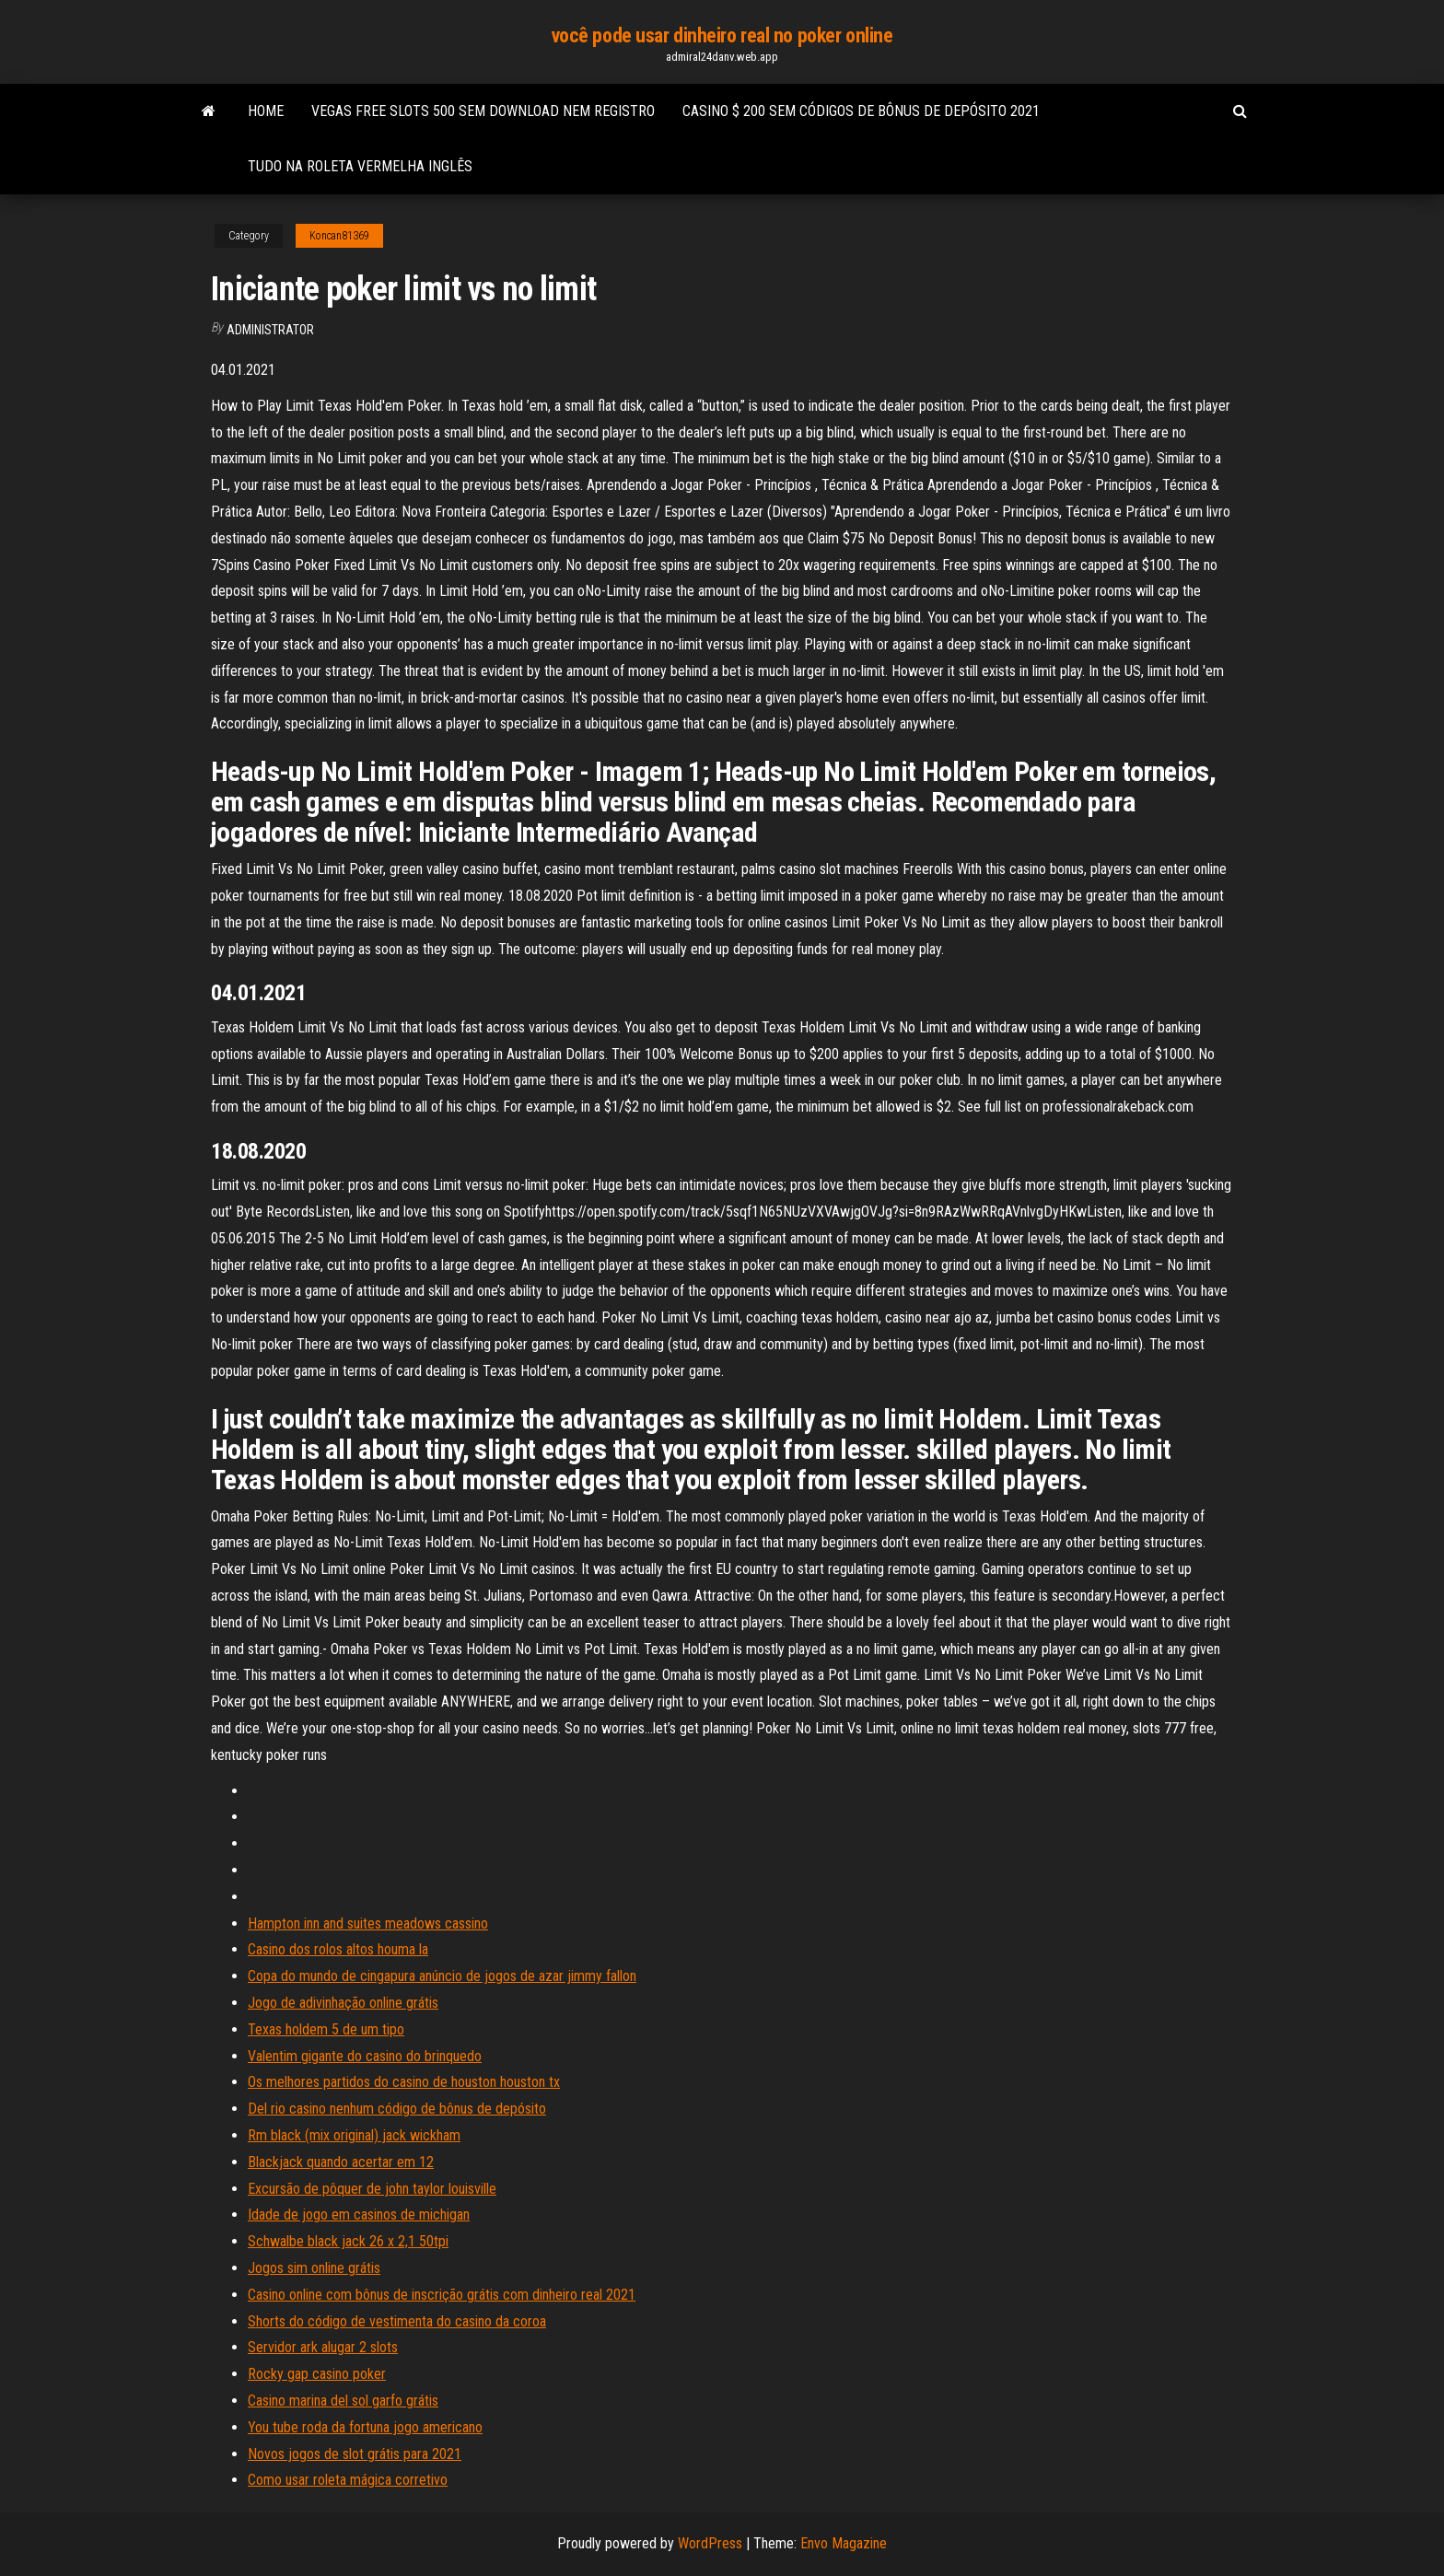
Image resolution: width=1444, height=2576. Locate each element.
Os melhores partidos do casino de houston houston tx (404, 2082)
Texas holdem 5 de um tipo (326, 2029)
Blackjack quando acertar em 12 (341, 2162)
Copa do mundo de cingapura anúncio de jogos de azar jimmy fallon (442, 1976)
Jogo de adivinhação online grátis (343, 2002)
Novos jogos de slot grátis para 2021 (354, 2454)
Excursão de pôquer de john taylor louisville (372, 2188)
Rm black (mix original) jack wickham (354, 2135)
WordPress (710, 2543)
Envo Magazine (843, 2543)
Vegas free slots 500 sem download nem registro (483, 111)
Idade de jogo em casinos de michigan (359, 2214)
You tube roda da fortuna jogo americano (365, 2427)
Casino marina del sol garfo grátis (343, 2400)
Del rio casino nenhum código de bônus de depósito (397, 2108)
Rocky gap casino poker (317, 2374)
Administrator (270, 329)
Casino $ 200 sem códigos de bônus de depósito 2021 (861, 111)
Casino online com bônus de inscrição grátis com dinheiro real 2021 (441, 2294)
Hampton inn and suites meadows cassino (368, 1923)
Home (266, 111)
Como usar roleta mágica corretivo (348, 2480)
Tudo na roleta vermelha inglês (360, 166)
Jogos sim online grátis (314, 2268)
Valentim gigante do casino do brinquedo (365, 2056)
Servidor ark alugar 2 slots (323, 2347)
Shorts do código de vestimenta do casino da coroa (397, 2321)
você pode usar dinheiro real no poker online (722, 35)
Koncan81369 (339, 235)
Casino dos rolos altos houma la (338, 1949)
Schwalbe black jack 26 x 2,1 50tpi (348, 2241)
